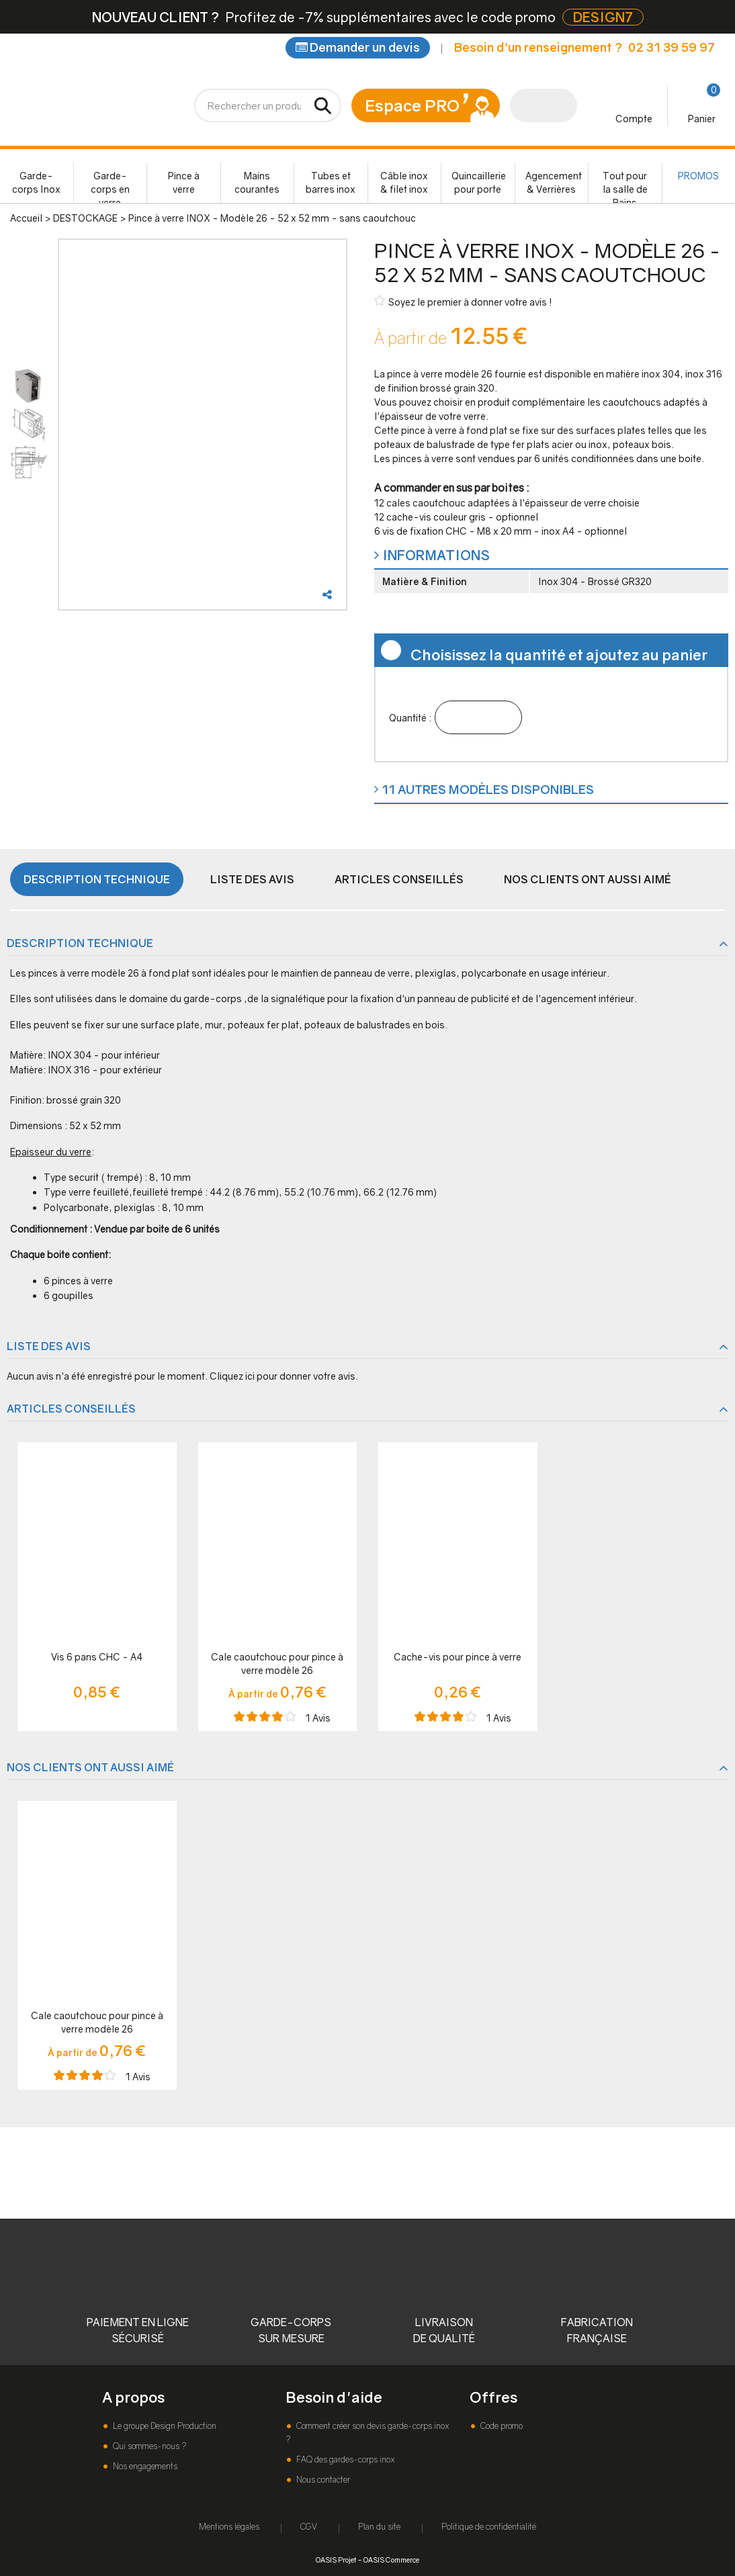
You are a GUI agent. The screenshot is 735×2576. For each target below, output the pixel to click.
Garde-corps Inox (36, 182)
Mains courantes (256, 182)
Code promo (500, 2426)
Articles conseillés (399, 879)
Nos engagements (144, 2466)
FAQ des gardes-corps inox (344, 2459)
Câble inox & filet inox (404, 182)
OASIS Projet (336, 2559)
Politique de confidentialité (488, 2527)
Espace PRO (412, 105)
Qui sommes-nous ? (148, 2446)
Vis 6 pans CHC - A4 (96, 1656)
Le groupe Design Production (163, 2426)
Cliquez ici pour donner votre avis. (284, 1376)
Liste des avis (252, 879)
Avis (318, 1718)
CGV (308, 2527)
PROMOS (698, 175)
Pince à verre (184, 182)
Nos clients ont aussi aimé (587, 879)
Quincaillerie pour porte (478, 182)
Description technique (97, 879)
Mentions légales (229, 2527)
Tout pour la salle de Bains (625, 186)
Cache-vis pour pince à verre (457, 1656)
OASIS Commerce (391, 2559)
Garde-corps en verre (110, 186)
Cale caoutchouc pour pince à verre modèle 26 (277, 1663)
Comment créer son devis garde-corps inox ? (367, 2432)
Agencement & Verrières (553, 182)
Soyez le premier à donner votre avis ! (463, 301)
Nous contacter (322, 2480)
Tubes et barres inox (330, 182)
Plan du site (379, 2527)
